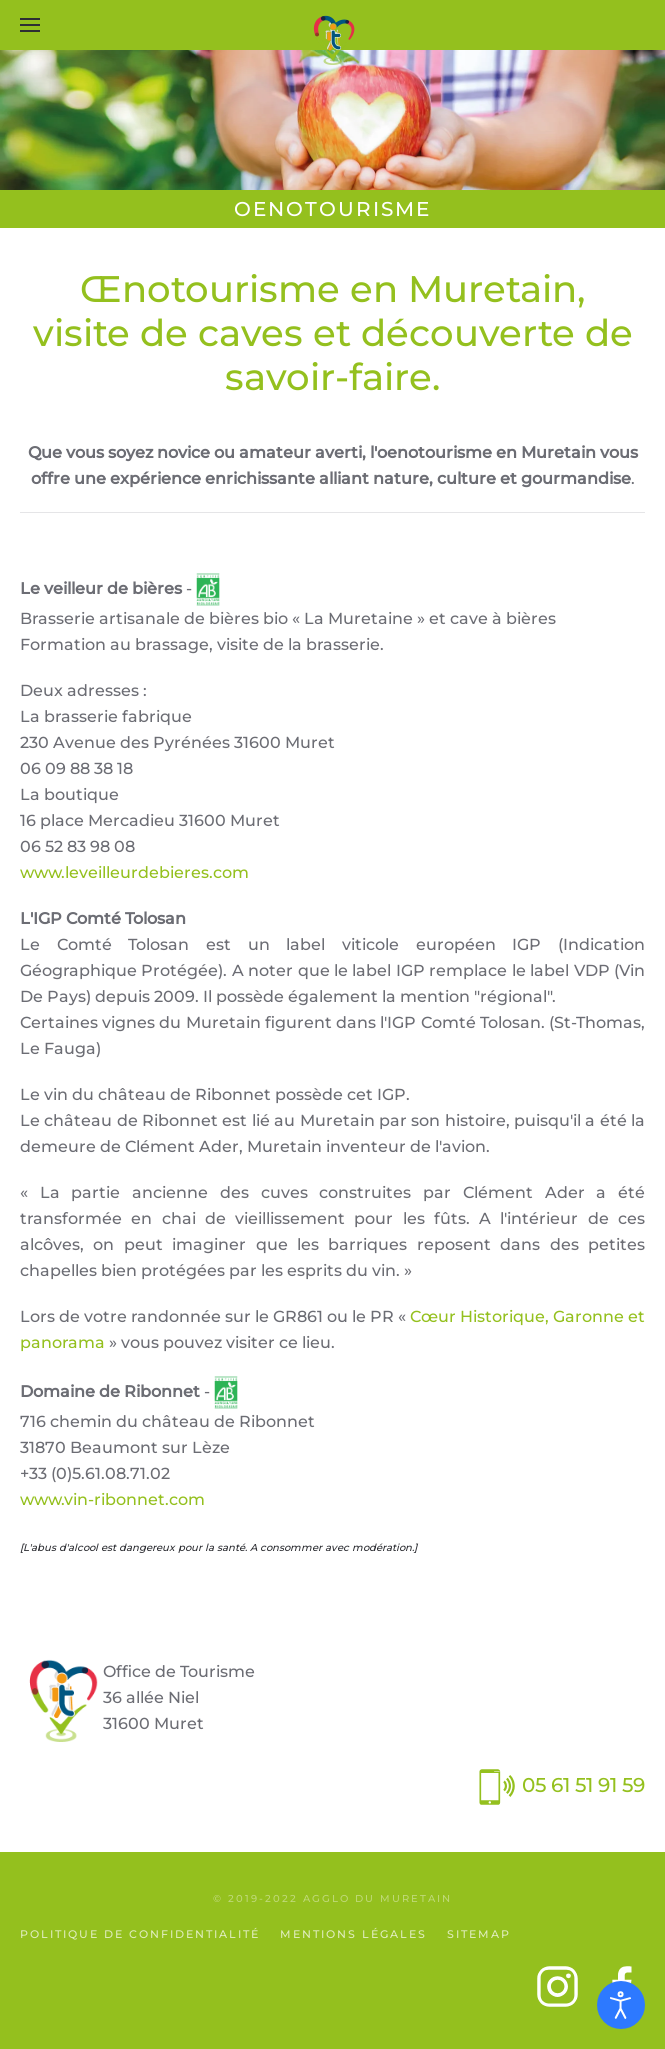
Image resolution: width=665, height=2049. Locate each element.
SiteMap (479, 1934)
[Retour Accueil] (333, 40)
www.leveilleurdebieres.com (134, 872)
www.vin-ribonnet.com (112, 1499)
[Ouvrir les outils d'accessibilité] (621, 2005)
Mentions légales (353, 1934)
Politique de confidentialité (140, 1934)
